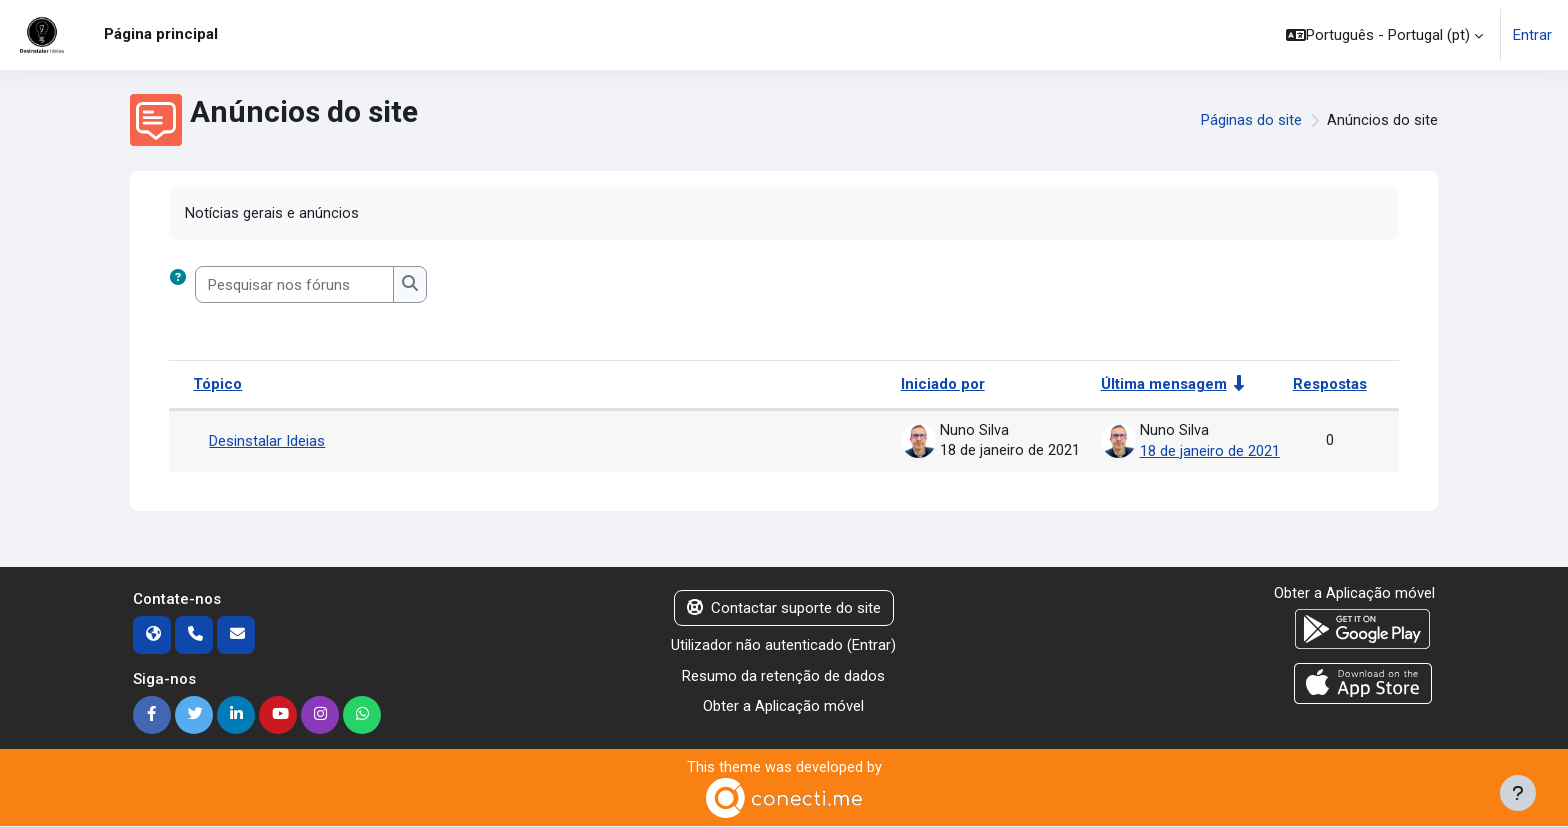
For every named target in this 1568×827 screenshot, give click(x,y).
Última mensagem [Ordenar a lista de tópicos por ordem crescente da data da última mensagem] (1164, 385)
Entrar (1532, 35)
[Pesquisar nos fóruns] (294, 285)
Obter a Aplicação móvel (783, 706)
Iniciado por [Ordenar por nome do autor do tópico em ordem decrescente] (943, 385)
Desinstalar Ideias (267, 441)
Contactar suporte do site (784, 607)
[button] (1384, 35)
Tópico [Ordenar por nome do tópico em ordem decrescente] (217, 385)
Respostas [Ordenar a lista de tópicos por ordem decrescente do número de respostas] (1330, 385)
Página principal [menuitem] (161, 34)
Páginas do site (1251, 120)
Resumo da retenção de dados (783, 675)
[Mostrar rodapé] (1518, 793)
